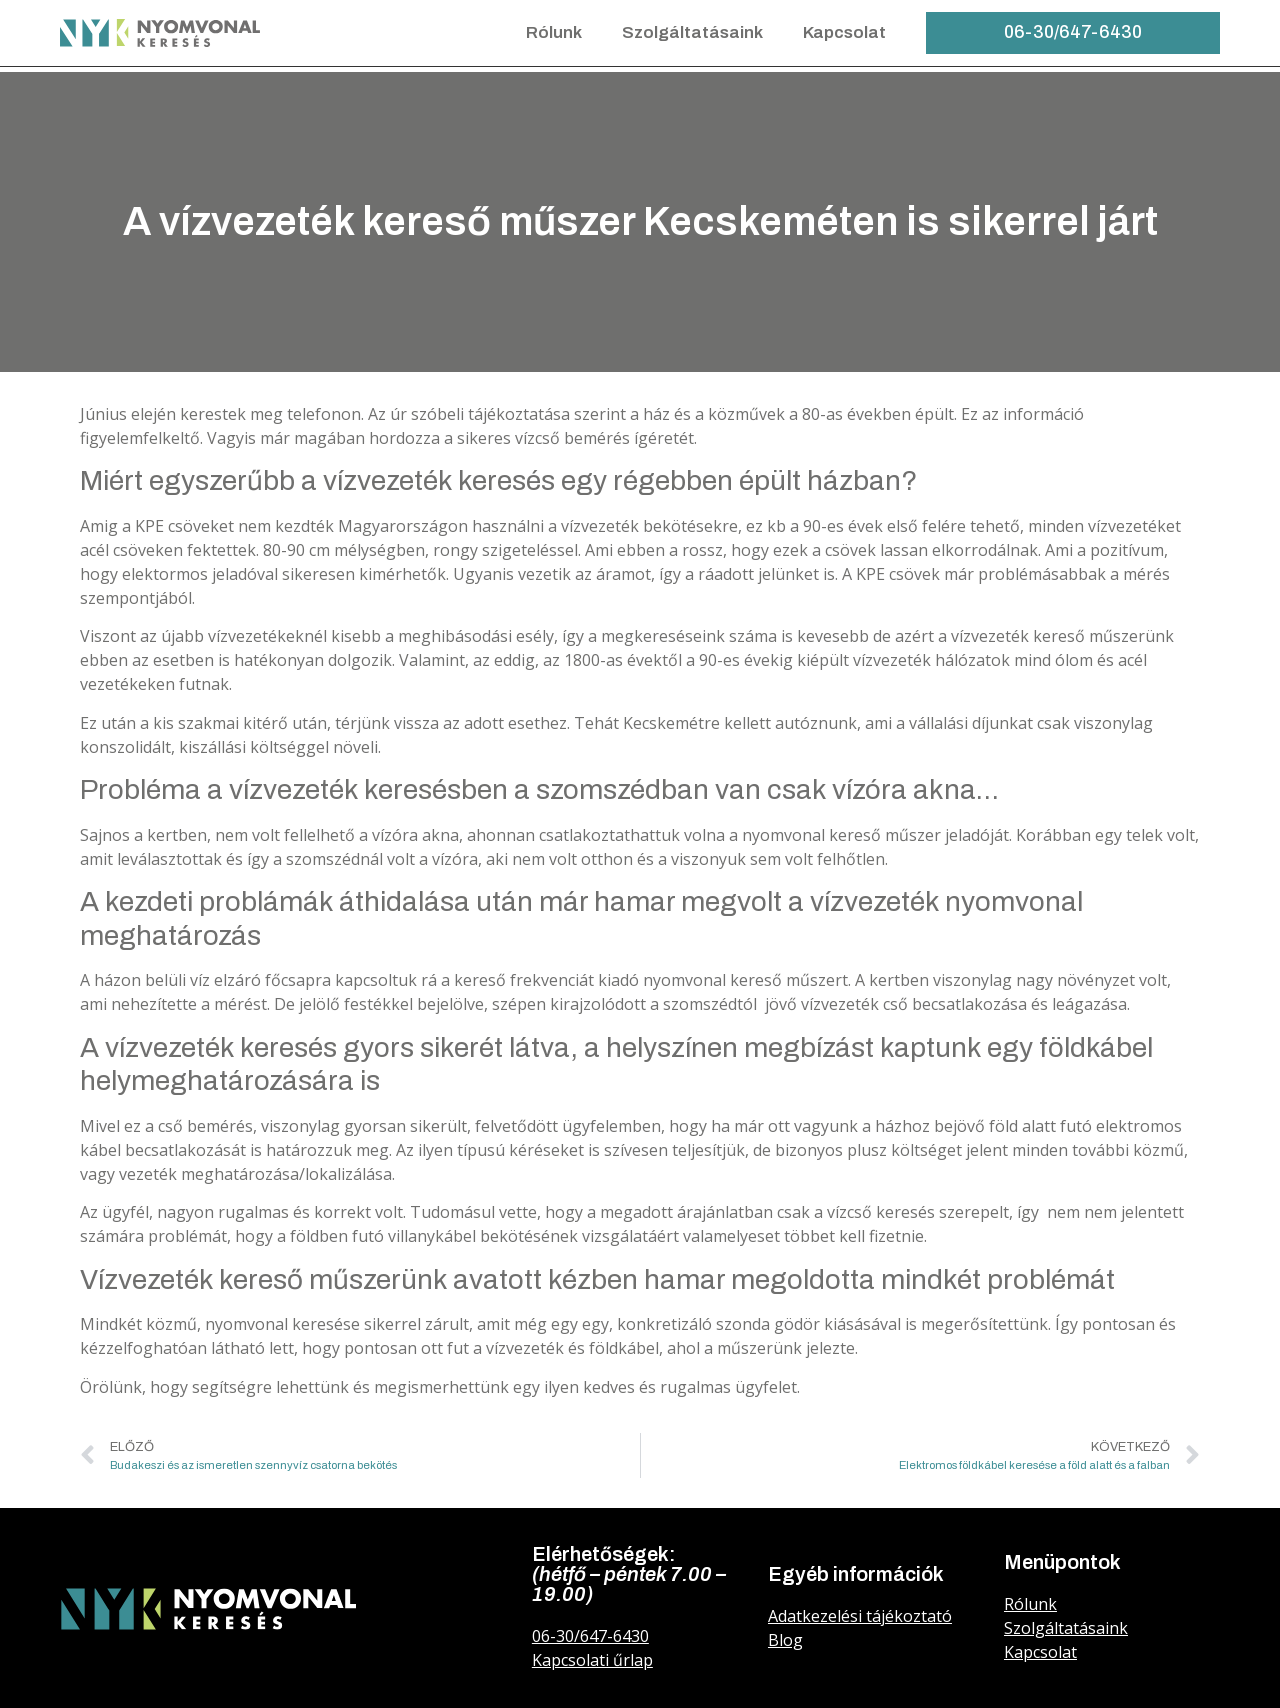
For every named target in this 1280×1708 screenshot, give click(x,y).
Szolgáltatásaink (692, 32)
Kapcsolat (844, 32)
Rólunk (554, 32)
